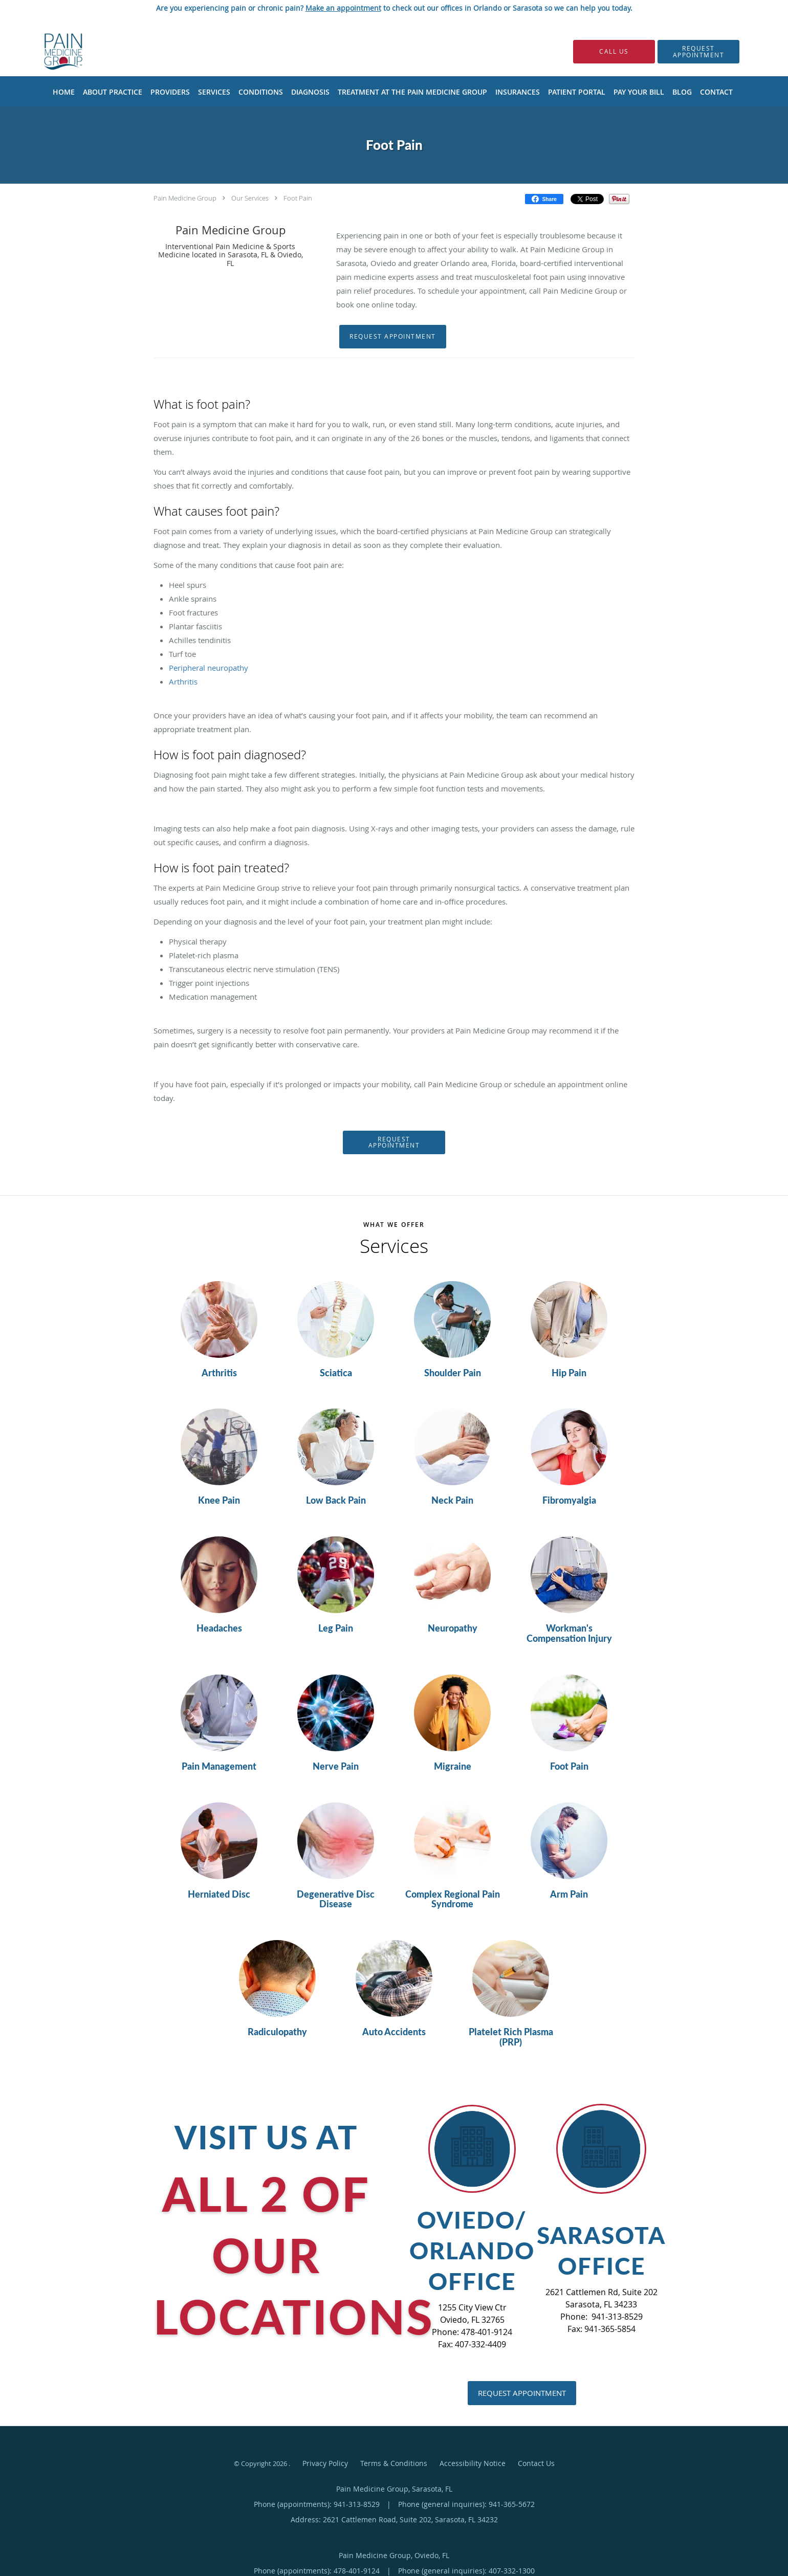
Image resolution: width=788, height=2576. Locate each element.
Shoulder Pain (452, 1373)
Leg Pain (335, 1628)
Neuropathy (452, 1628)
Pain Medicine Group (185, 198)
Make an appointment (343, 8)
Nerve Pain (336, 1767)
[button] (698, 51)
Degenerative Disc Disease (336, 1899)
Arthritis (219, 1373)
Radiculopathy (277, 2032)
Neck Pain (452, 1500)
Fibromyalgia (569, 1500)
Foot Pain (297, 198)
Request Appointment (392, 336)
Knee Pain (219, 1500)
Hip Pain (569, 1373)
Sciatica (336, 1373)
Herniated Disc (219, 1894)
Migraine (452, 1767)
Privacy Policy (325, 2463)
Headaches (219, 1628)
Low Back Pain (336, 1500)
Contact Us (536, 2463)
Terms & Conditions (393, 2463)
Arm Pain (569, 1894)
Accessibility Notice (473, 2463)
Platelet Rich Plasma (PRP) (511, 2037)
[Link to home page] (47, 51)
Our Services (250, 198)
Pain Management (219, 1767)
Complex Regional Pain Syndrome (452, 1899)
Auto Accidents (394, 2032)
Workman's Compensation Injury (569, 1633)
